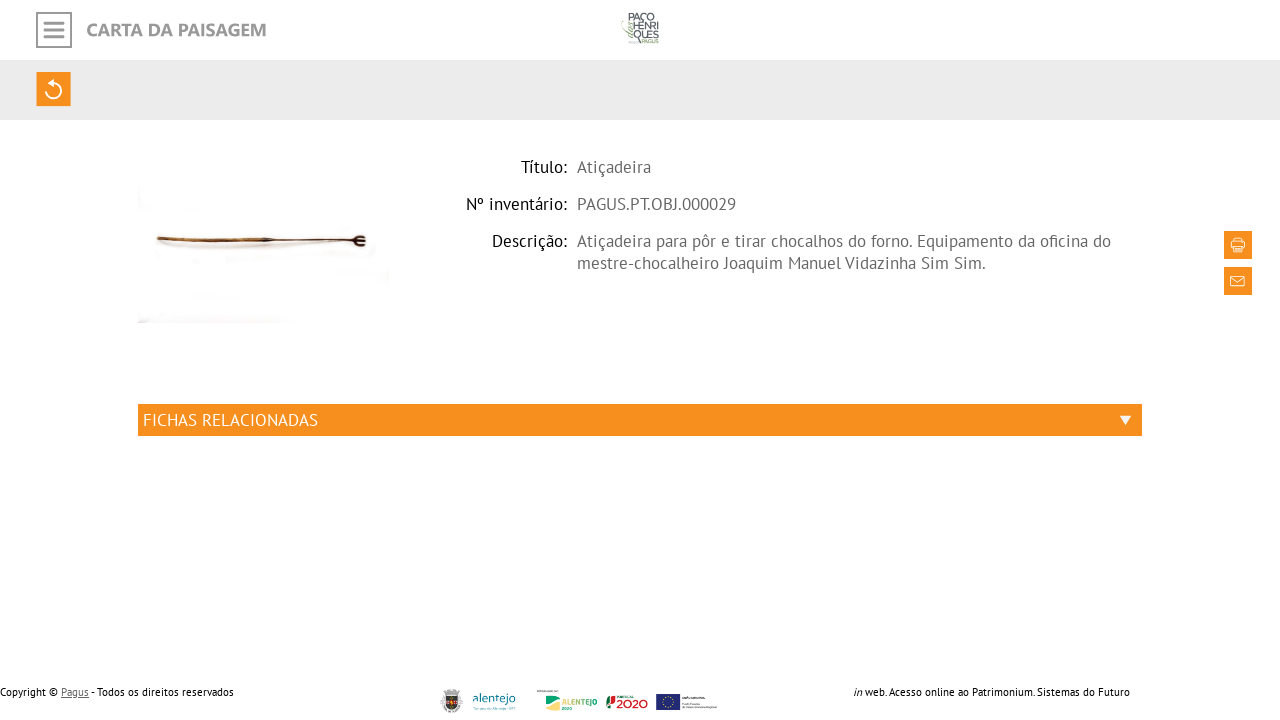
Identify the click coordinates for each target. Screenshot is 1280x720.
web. (869, 692)
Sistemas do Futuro (1083, 692)
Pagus (75, 692)
